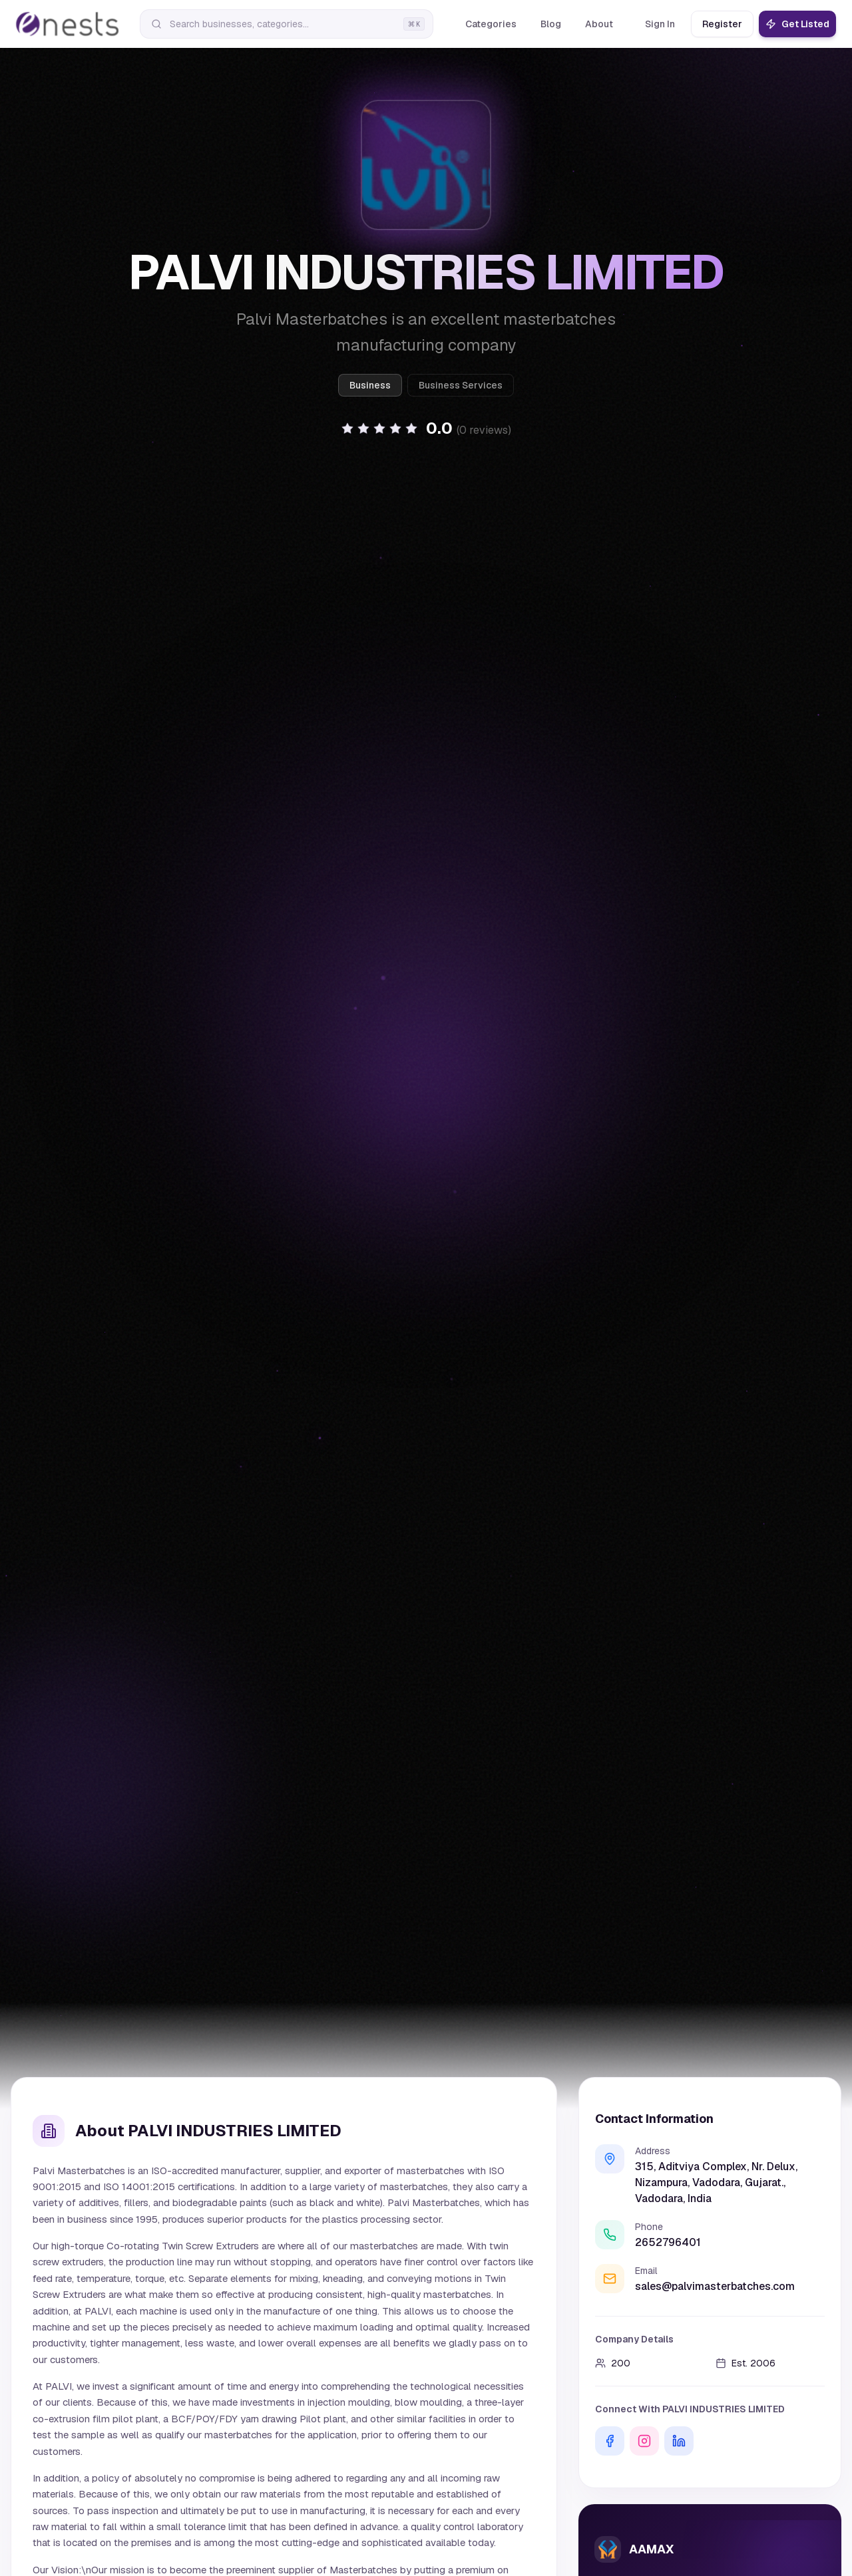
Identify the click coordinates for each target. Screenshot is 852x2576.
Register (722, 24)
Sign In (660, 24)
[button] (426, 428)
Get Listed (797, 24)
